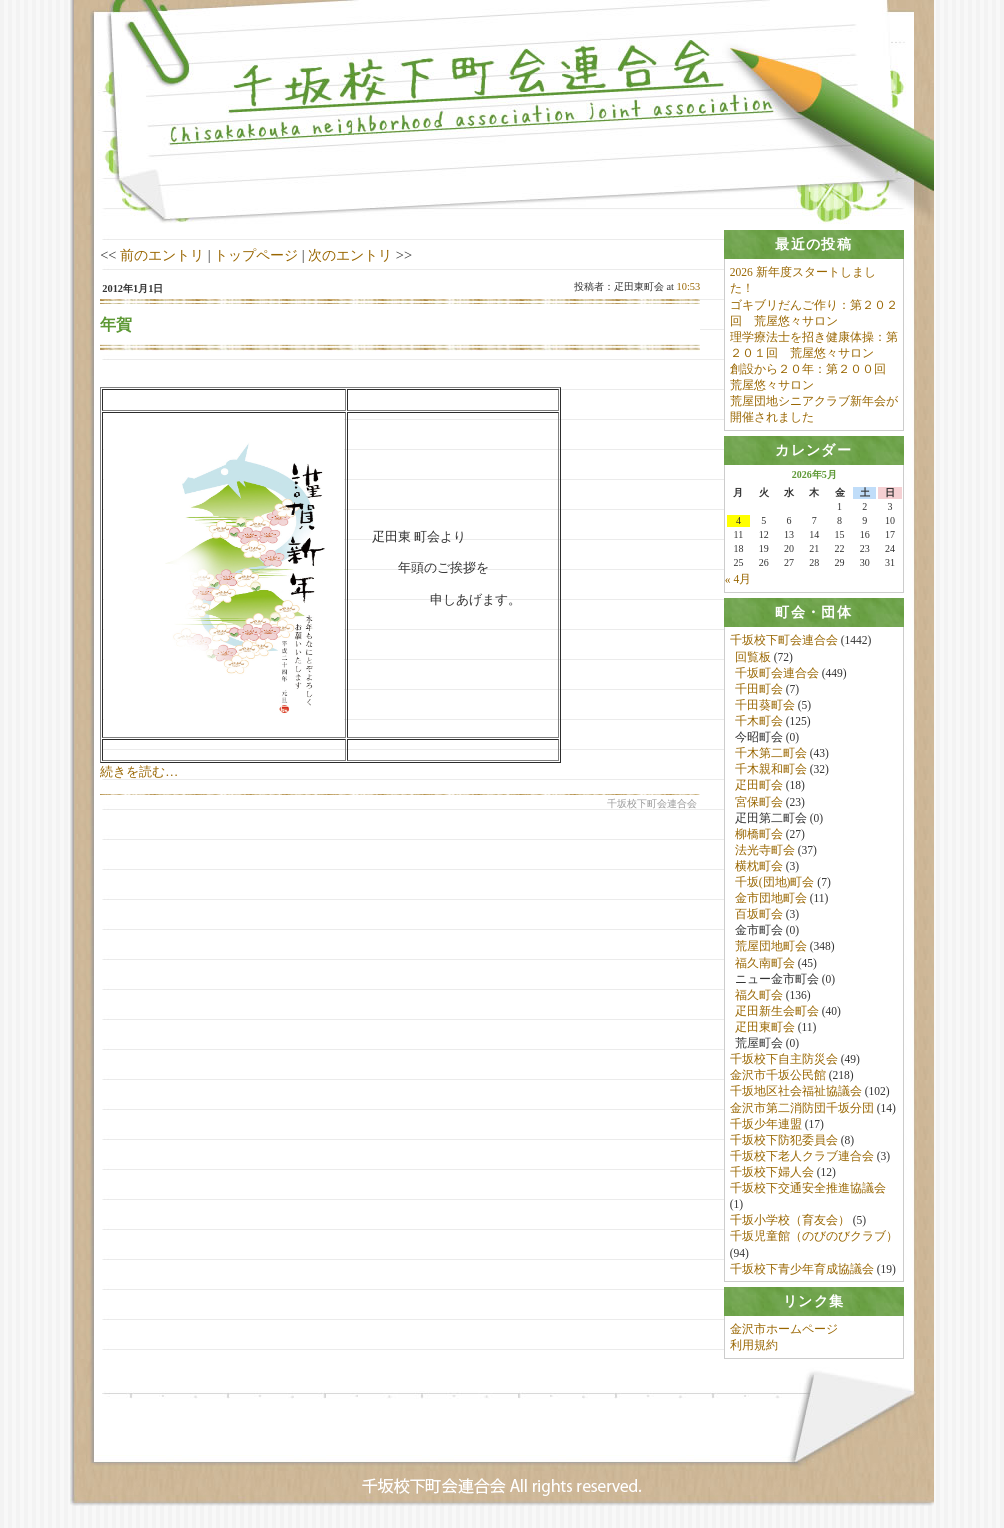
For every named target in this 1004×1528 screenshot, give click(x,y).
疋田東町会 (765, 1028)
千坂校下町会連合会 (784, 641)
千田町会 (759, 690)
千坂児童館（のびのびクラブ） (814, 1237)
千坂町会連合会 (777, 673)
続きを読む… (139, 771)
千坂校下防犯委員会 (784, 1141)
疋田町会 (759, 786)
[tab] (814, 244)
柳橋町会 (759, 835)
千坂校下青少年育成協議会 (802, 1270)
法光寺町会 (765, 851)
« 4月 (738, 580)
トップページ (256, 255)
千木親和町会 (771, 770)
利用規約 (754, 1347)
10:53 (689, 286)
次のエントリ (350, 255)
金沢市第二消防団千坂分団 (802, 1108)
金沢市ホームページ (784, 1331)
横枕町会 (759, 867)
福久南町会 (765, 963)
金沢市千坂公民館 (778, 1076)
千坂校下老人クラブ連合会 (802, 1157)
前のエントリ (162, 255)
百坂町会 (759, 915)
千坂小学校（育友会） (790, 1221)
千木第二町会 (771, 754)
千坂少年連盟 (766, 1125)
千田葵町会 (765, 706)
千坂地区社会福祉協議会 (796, 1092)
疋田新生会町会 (777, 1012)
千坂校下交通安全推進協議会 (808, 1189)
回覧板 (753, 657)
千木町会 (759, 722)
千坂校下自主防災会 (784, 1060)
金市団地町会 (771, 899)
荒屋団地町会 (771, 947)
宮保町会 (759, 802)
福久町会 (759, 996)
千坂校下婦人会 (772, 1173)
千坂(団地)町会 (775, 883)
